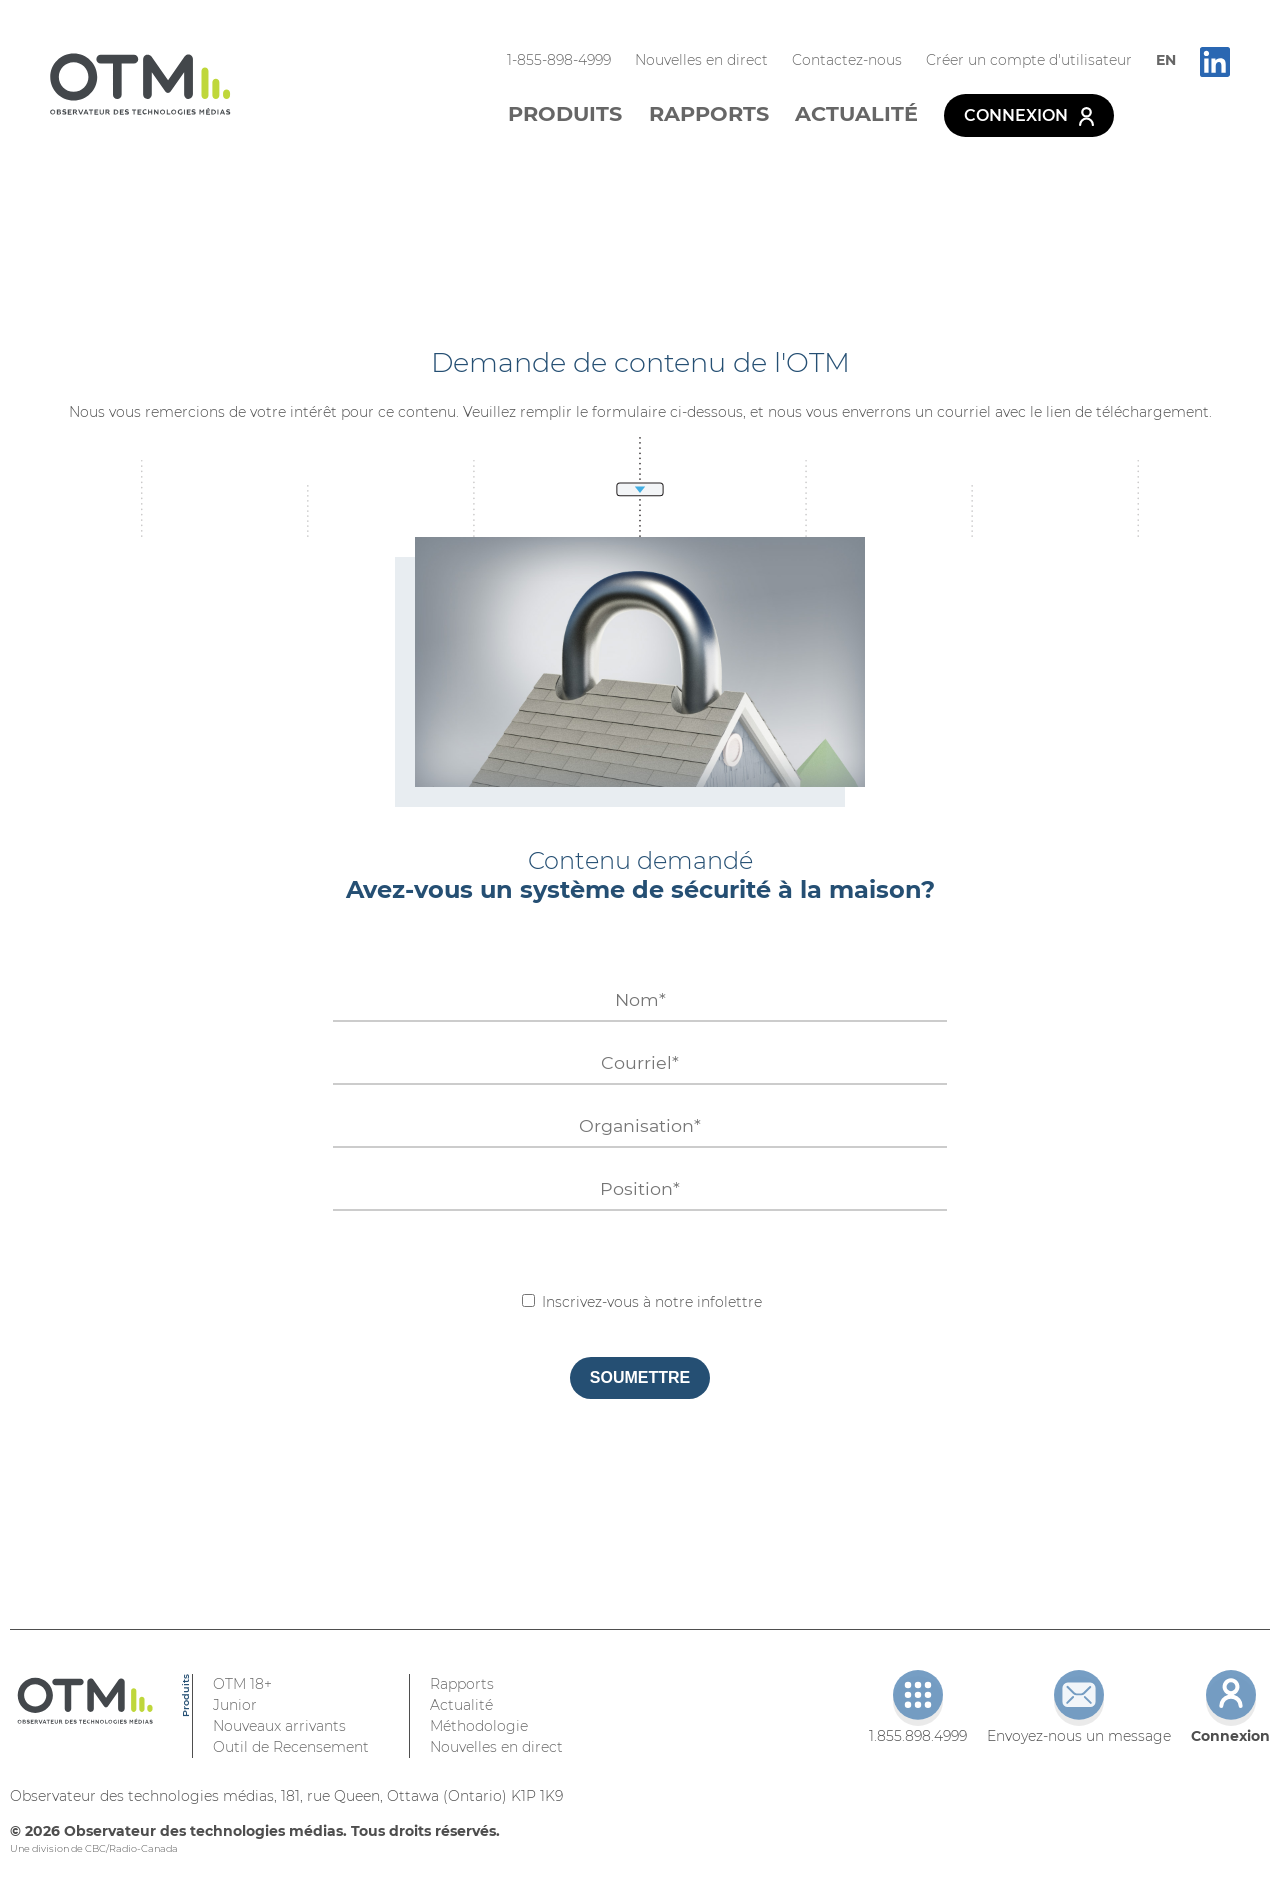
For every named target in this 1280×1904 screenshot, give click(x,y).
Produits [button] (565, 113)
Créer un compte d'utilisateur (1029, 60)
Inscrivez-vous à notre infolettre (642, 1302)
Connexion (1029, 116)
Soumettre (640, 1377)
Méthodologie (479, 1726)
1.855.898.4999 (918, 1707)
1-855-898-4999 (559, 60)
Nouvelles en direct (701, 60)
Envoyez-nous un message (1079, 1707)
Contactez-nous (847, 60)
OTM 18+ (242, 1684)
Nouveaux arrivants (279, 1726)
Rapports (709, 113)
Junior (235, 1705)
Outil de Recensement (291, 1747)
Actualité (856, 113)
